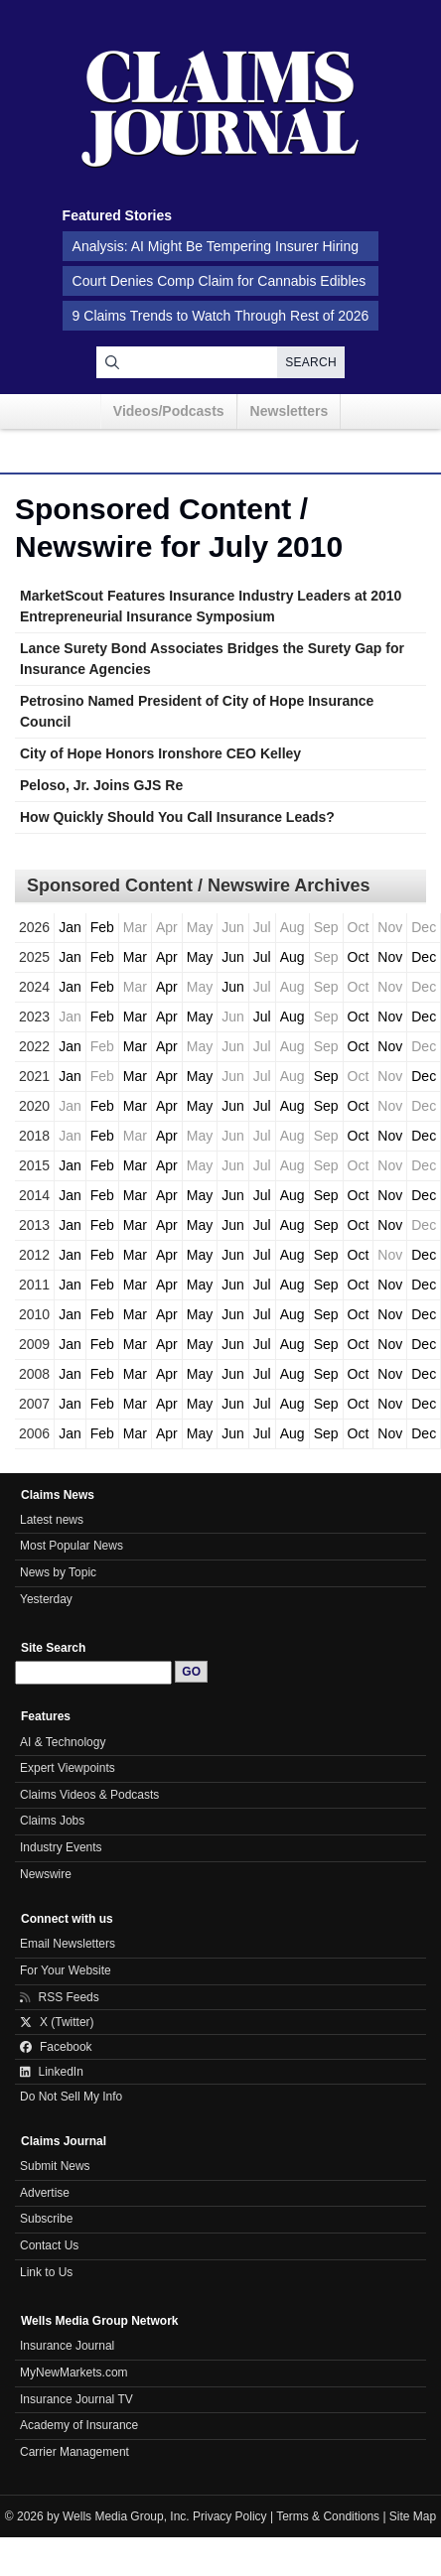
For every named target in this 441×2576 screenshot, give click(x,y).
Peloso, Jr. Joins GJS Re (101, 785)
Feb (102, 927)
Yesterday (46, 1599)
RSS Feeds (59, 1997)
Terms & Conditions (327, 2516)
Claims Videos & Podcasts (89, 1795)
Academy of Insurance (79, 2425)
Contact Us (49, 2245)
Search (311, 362)
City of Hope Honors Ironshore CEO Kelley (160, 753)
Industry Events (61, 1847)
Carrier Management (74, 2452)
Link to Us (46, 2272)
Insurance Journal (67, 2346)
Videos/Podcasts (168, 411)
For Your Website (65, 1970)
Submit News (55, 2166)
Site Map (412, 2516)
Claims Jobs (52, 1821)
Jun (232, 957)
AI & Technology (62, 1742)
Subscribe (46, 2219)
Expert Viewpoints (67, 1768)
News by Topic (58, 1572)
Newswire (46, 1874)
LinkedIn (51, 2072)
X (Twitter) (57, 2022)
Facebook (56, 2047)
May (200, 957)
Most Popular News (71, 1546)
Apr (167, 957)
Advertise (45, 2193)
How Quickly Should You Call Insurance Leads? (177, 817)
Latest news (51, 1520)
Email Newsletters (67, 1944)
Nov (389, 957)
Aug (292, 957)
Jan (70, 927)
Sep (326, 1076)
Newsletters (289, 411)
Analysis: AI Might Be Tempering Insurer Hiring (216, 246)
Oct (358, 957)
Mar (135, 957)
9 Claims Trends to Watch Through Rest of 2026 (221, 316)
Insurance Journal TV (76, 2399)
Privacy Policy (230, 2516)
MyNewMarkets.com (74, 2372)
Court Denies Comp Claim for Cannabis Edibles (220, 281)
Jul (262, 957)
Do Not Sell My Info (71, 2096)
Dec (423, 957)
